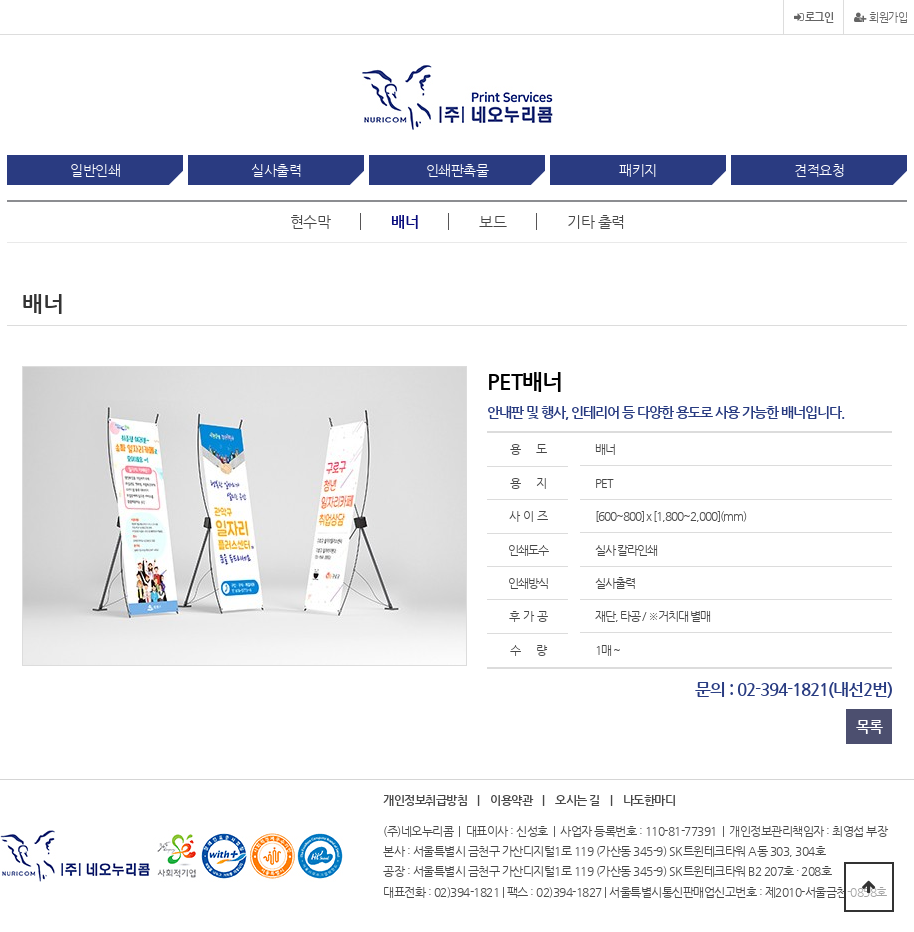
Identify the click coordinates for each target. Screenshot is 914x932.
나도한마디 (649, 800)
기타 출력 (596, 221)
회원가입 (880, 17)
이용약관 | (517, 800)
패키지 (638, 170)
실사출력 (276, 170)
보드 (492, 221)
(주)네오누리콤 (418, 831)
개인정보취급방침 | (431, 800)
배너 (404, 221)
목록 (869, 726)
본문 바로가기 (0, 0)
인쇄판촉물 (457, 170)
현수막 (310, 221)
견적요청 (819, 170)
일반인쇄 (95, 170)
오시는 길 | (583, 800)
